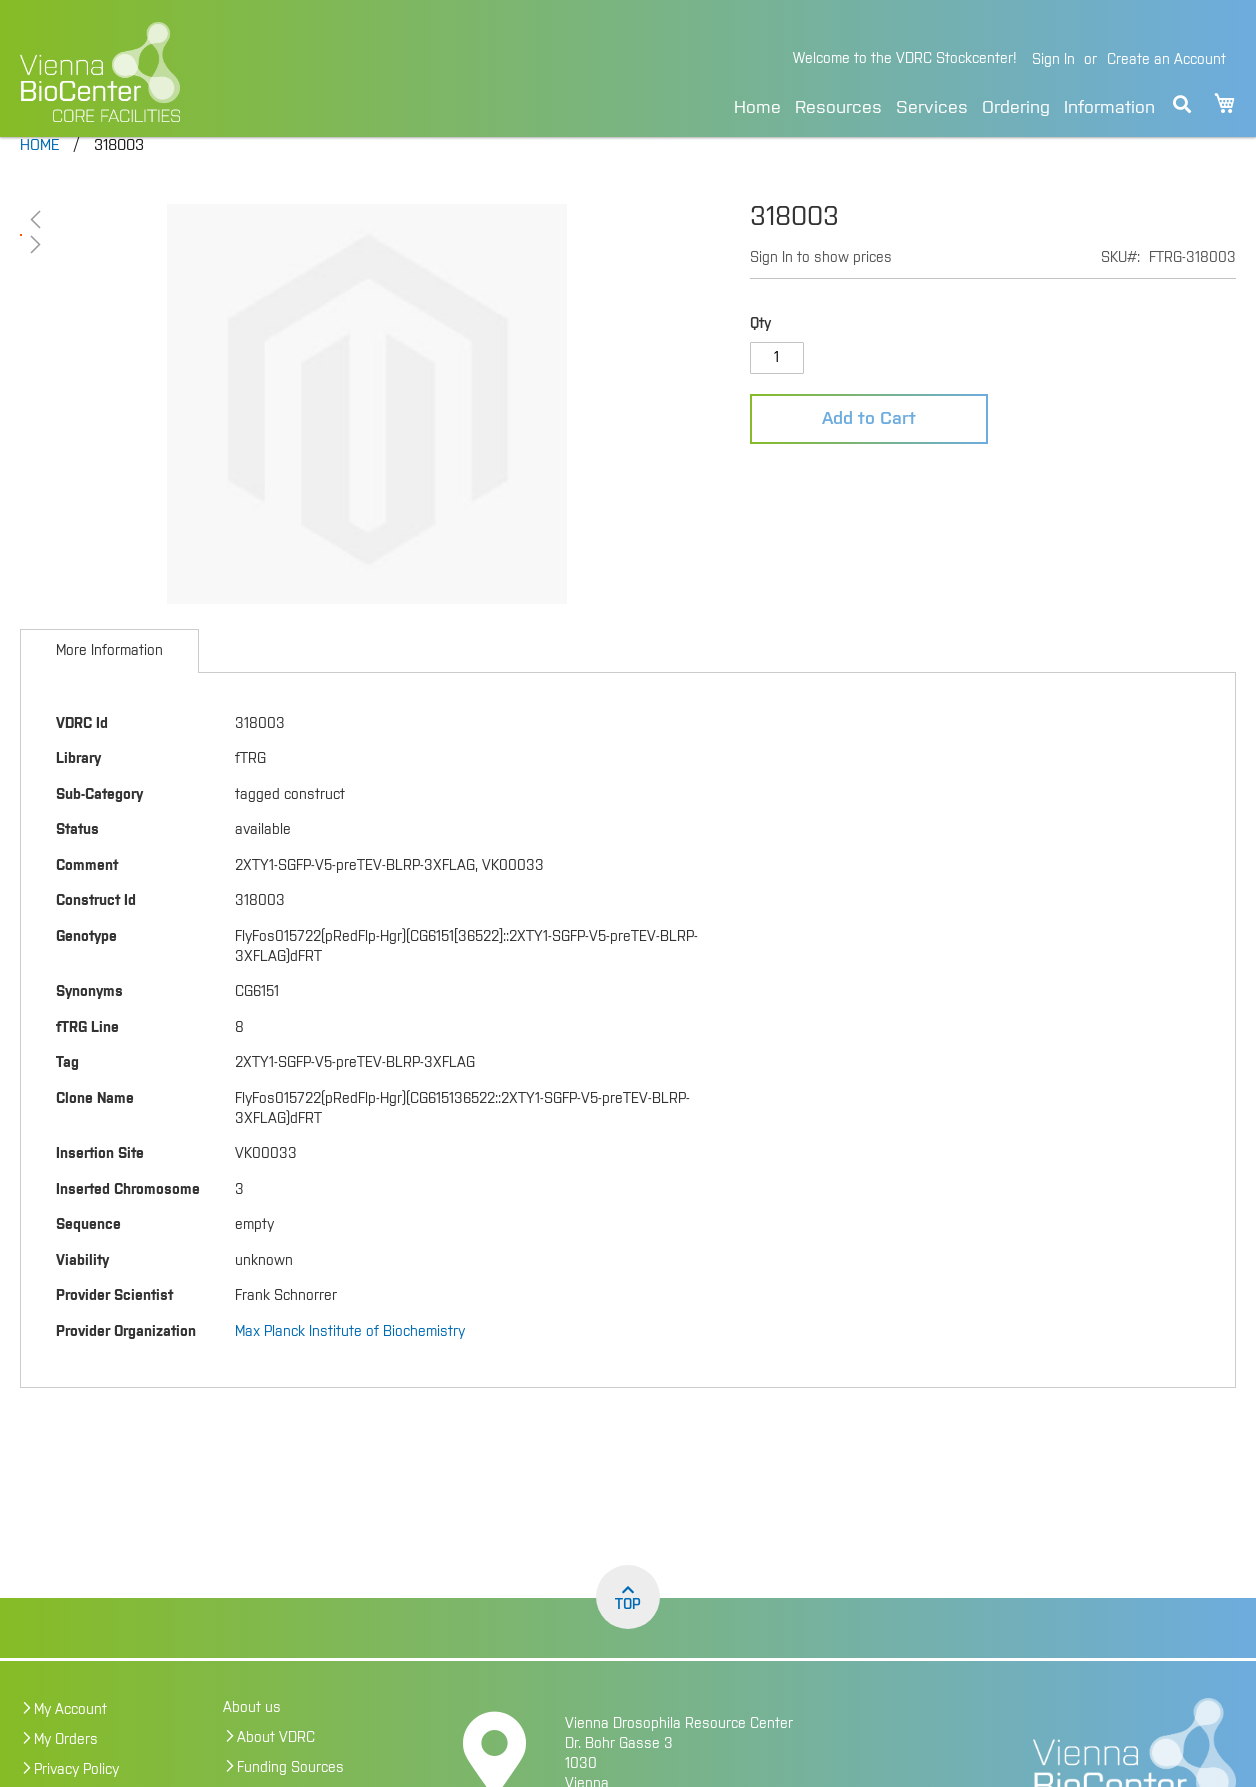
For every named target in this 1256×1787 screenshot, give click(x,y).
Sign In (1053, 60)
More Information (109, 686)
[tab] (109, 686)
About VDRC (276, 1773)
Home (757, 108)
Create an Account (1166, 60)
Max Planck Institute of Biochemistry (350, 1367)
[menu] (944, 104)
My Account (70, 1745)
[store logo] (231, 72)
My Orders (66, 1775)
